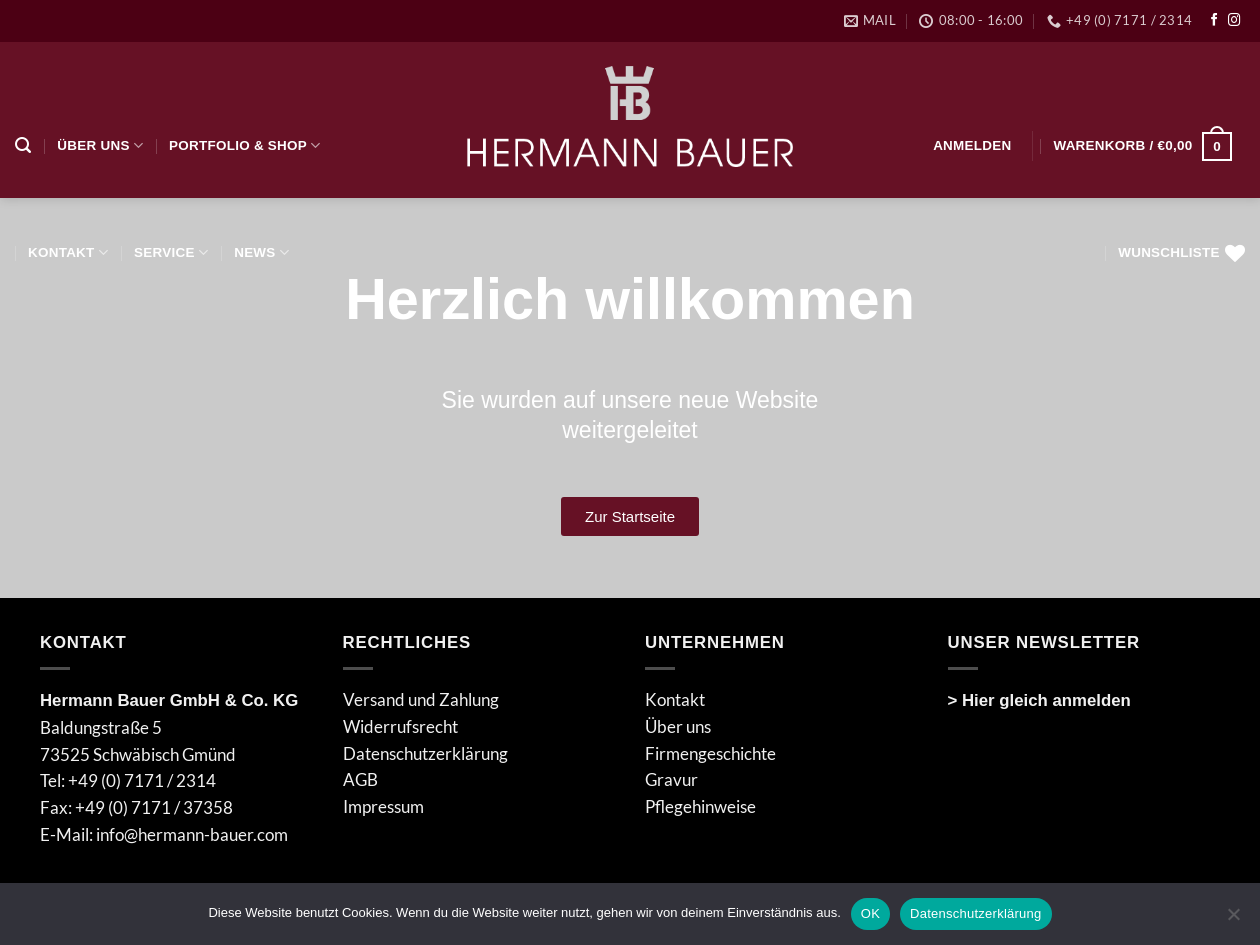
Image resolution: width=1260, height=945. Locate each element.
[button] (972, 145)
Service (171, 252)
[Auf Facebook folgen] (1214, 21)
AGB (360, 779)
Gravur (671, 779)
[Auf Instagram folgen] (1234, 21)
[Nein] (1233, 920)
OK (870, 913)
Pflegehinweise (700, 806)
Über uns (100, 145)
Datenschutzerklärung (425, 753)
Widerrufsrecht (400, 726)
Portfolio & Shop (244, 145)
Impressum (383, 806)
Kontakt (68, 252)
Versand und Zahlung (421, 699)
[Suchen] (23, 145)
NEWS (261, 252)
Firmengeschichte (710, 753)
